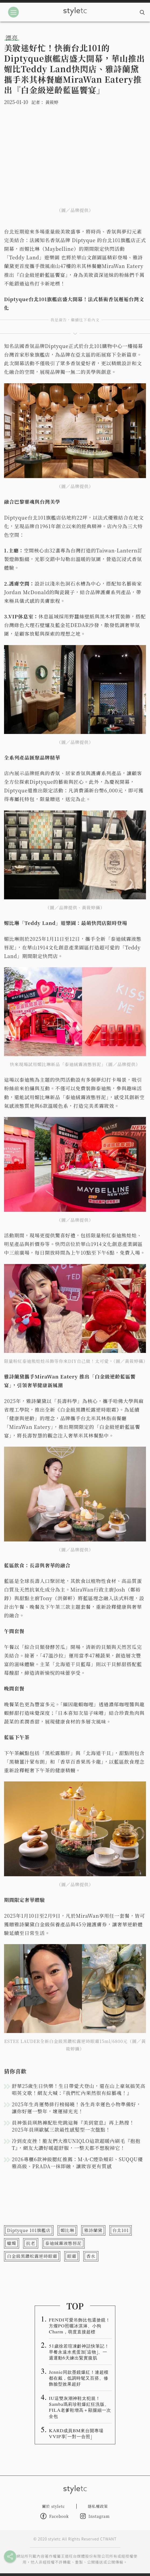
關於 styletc (53, 2506)
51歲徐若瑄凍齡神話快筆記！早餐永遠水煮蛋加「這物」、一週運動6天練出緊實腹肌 (79, 2351)
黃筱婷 (51, 102)
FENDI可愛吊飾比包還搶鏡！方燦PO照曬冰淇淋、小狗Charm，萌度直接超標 (79, 2325)
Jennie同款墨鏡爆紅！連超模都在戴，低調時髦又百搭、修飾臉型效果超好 (79, 2377)
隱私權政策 (98, 2506)
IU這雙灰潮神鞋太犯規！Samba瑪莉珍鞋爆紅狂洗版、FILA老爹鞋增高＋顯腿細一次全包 (80, 2406)
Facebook (54, 2516)
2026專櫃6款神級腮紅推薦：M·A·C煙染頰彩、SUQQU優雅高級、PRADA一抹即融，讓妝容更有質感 (77, 2163)
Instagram (95, 2516)
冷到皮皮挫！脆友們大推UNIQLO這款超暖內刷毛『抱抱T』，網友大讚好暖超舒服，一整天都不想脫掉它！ (76, 2144)
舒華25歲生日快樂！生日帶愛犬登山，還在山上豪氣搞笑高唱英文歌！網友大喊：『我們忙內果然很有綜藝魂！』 (78, 2089)
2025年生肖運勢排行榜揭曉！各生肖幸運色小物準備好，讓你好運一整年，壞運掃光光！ (76, 2108)
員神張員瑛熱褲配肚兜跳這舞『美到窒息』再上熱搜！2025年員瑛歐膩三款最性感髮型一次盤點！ (73, 2126)
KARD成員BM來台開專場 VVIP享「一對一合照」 (78, 2433)
